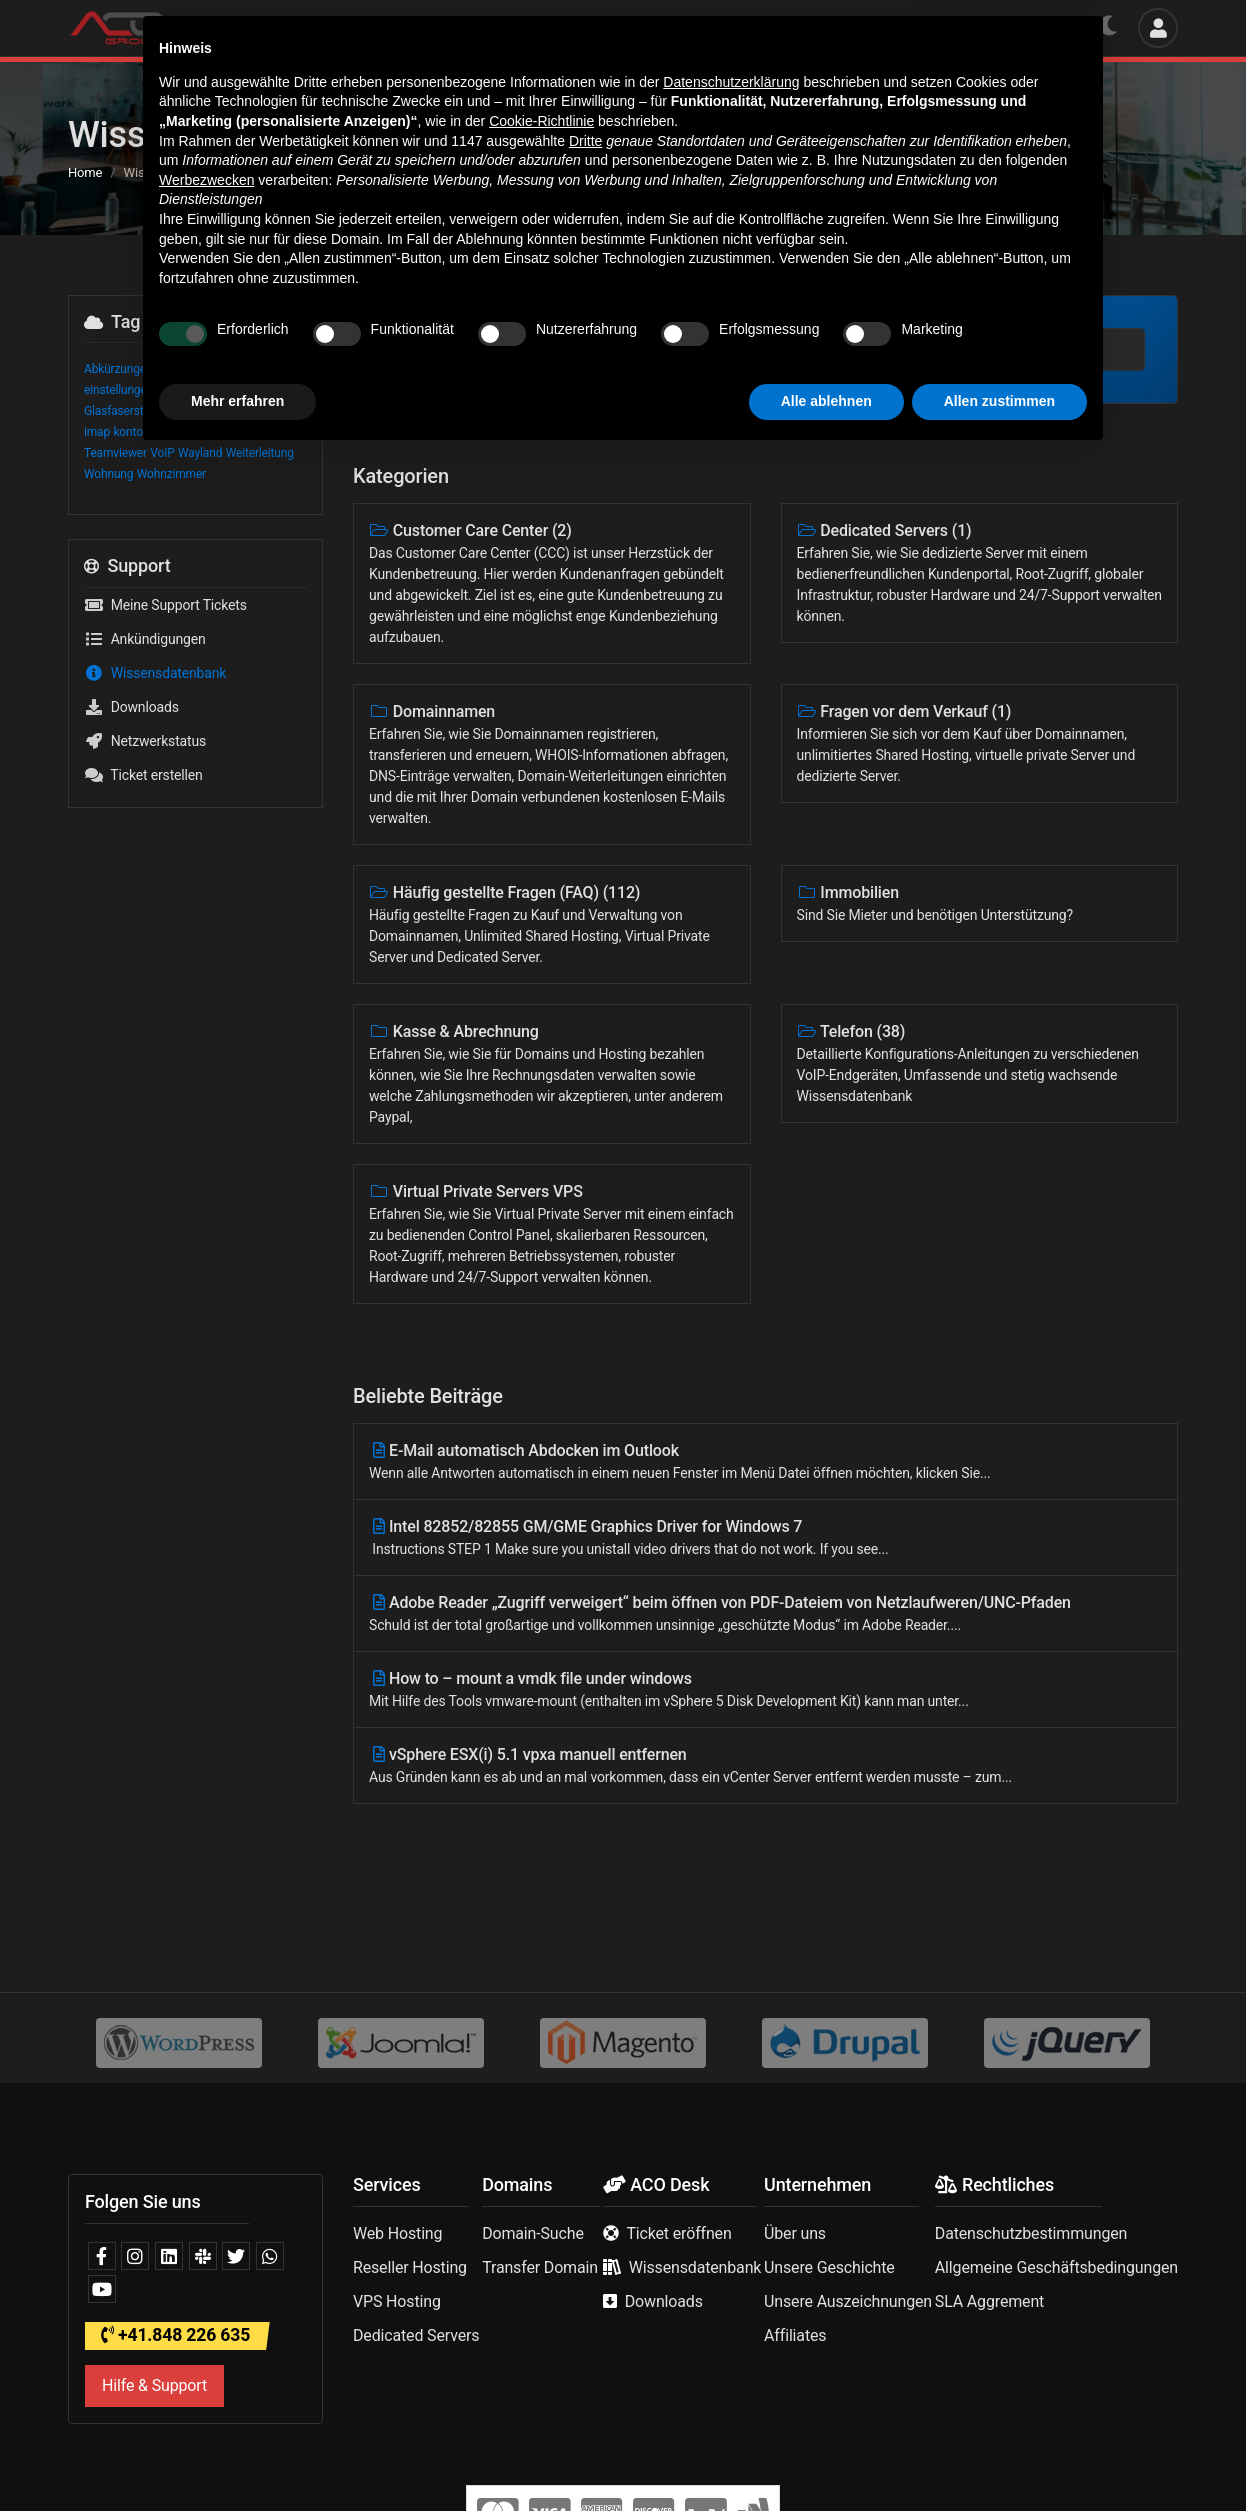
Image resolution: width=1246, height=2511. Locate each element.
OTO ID (164, 432)
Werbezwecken (206, 2235)
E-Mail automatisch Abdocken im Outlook (765, 1462)
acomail (176, 369)
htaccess (257, 411)
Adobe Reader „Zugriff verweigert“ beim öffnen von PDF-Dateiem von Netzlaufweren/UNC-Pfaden (765, 1614)
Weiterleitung (260, 453)
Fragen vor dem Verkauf (980, 744)
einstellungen (118, 390)
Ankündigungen (145, 639)
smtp (262, 432)
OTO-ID (204, 432)
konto (127, 432)
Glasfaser (181, 390)
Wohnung (108, 474)
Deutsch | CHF (1015, 27)
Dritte (585, 2196)
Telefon (980, 1064)
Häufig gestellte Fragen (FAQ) (552, 925)
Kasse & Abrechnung (552, 1075)
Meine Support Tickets (165, 605)
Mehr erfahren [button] (237, 2456)
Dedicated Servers (980, 574)
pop (236, 432)
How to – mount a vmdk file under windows (765, 1690)
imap (97, 432)
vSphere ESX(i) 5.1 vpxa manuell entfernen (765, 1766)
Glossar (210, 411)
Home (85, 172)
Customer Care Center (552, 584)
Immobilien (980, 904)
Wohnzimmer (171, 474)
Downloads (131, 707)
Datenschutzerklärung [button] (731, 2137)
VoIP (162, 453)
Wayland (200, 453)
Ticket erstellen (143, 775)
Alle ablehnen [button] (826, 2456)
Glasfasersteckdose (135, 411)
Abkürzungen (118, 369)
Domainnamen (552, 765)
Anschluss (228, 369)
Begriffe (278, 369)
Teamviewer (115, 453)
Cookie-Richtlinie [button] (541, 2176)
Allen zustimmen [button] (999, 2456)
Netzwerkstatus (145, 741)
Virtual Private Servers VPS (552, 1235)
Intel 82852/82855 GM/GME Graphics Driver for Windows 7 (765, 1538)
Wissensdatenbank (155, 673)
